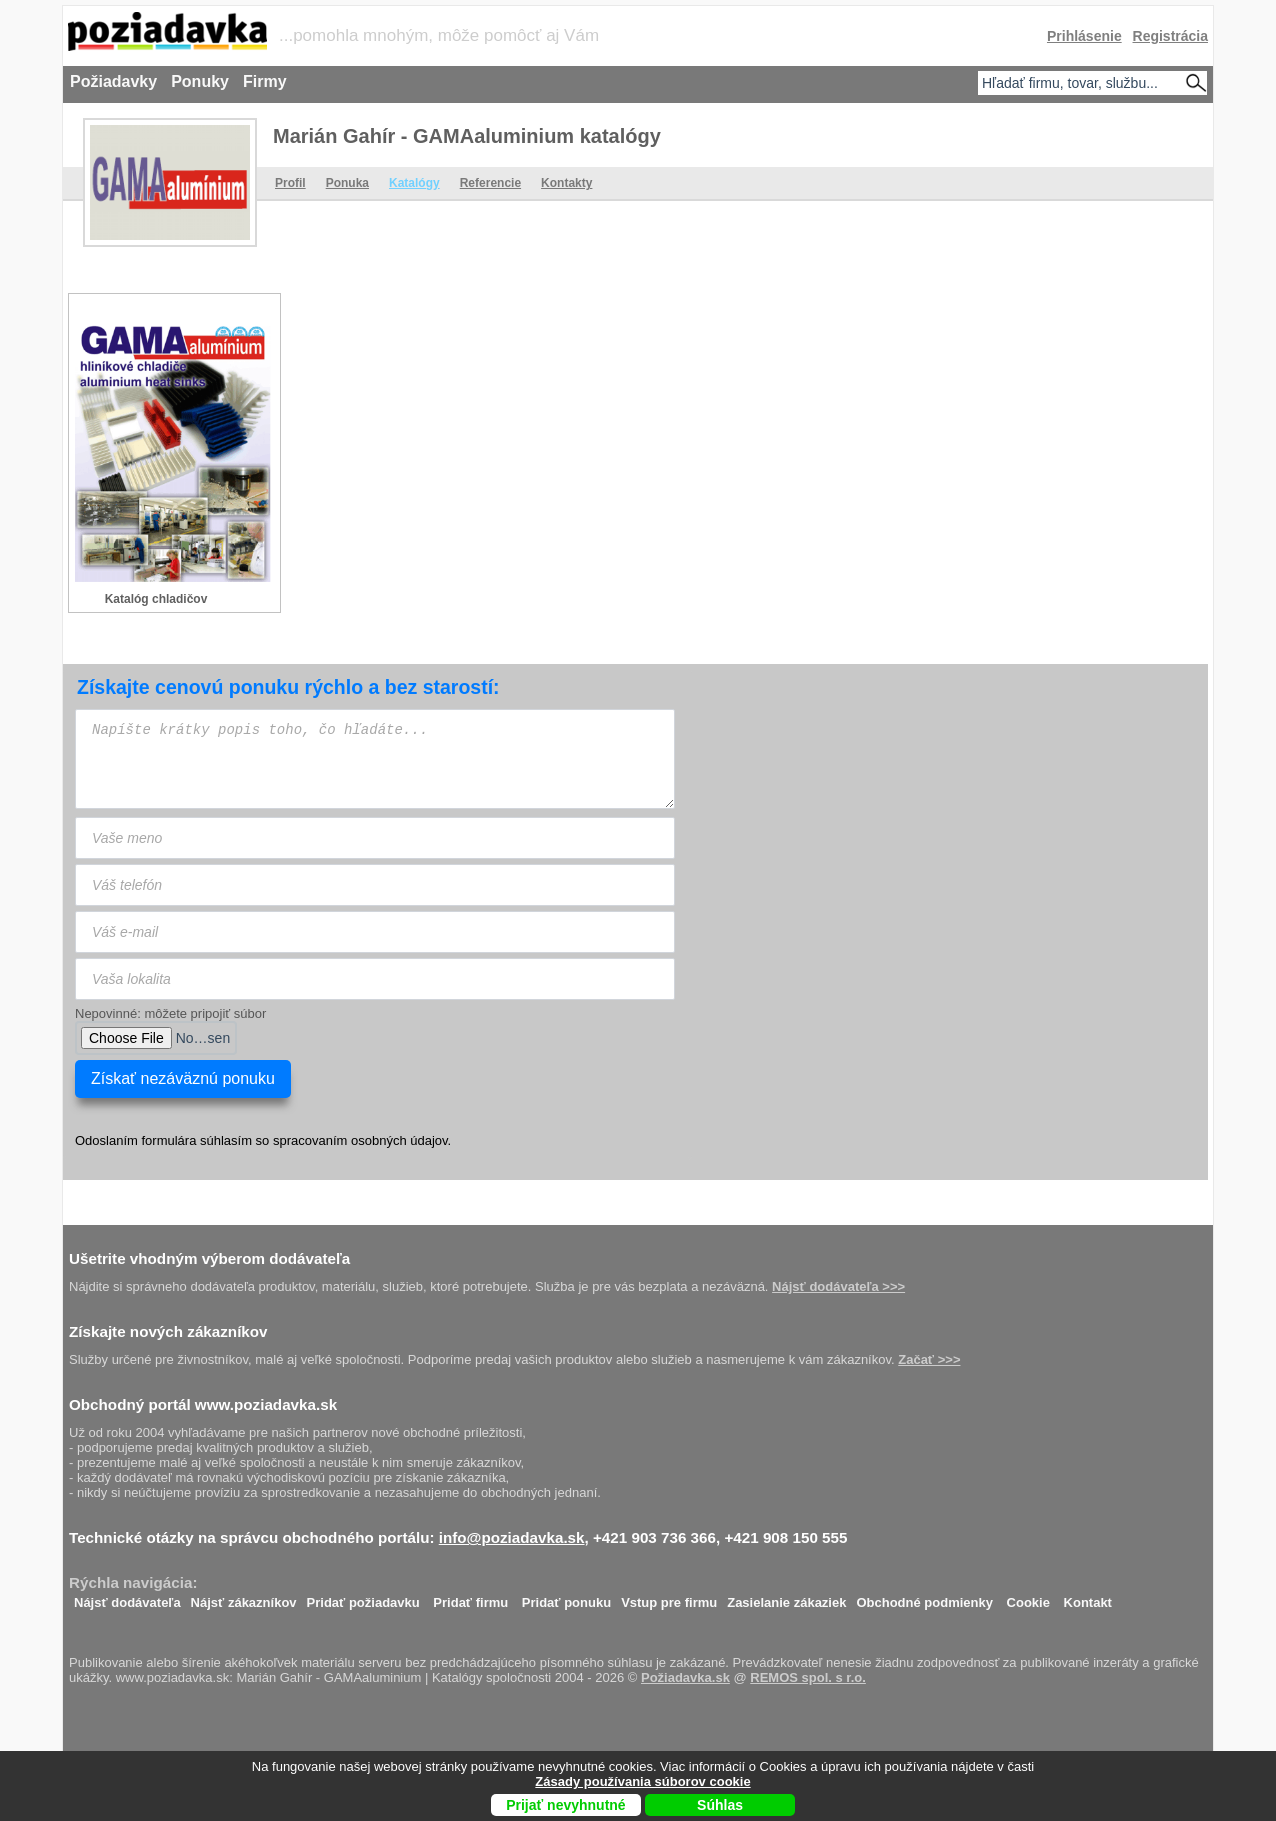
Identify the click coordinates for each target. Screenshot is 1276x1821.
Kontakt (1088, 1597)
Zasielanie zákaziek (786, 1597)
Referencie (490, 183)
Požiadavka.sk (685, 1677)
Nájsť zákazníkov (244, 1597)
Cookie (1028, 1597)
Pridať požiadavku (363, 1597)
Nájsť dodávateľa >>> (838, 1286)
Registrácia (1170, 36)
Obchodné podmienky (924, 1597)
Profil (290, 183)
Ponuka (347, 183)
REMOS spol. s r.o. (808, 1677)
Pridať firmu (470, 1597)
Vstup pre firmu (669, 1597)
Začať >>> (929, 1359)
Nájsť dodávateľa (127, 1597)
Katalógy (414, 183)
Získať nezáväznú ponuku (183, 1078)
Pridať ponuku (566, 1597)
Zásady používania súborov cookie (642, 1781)
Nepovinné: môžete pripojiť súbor (170, 1013)
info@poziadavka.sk (512, 1537)
